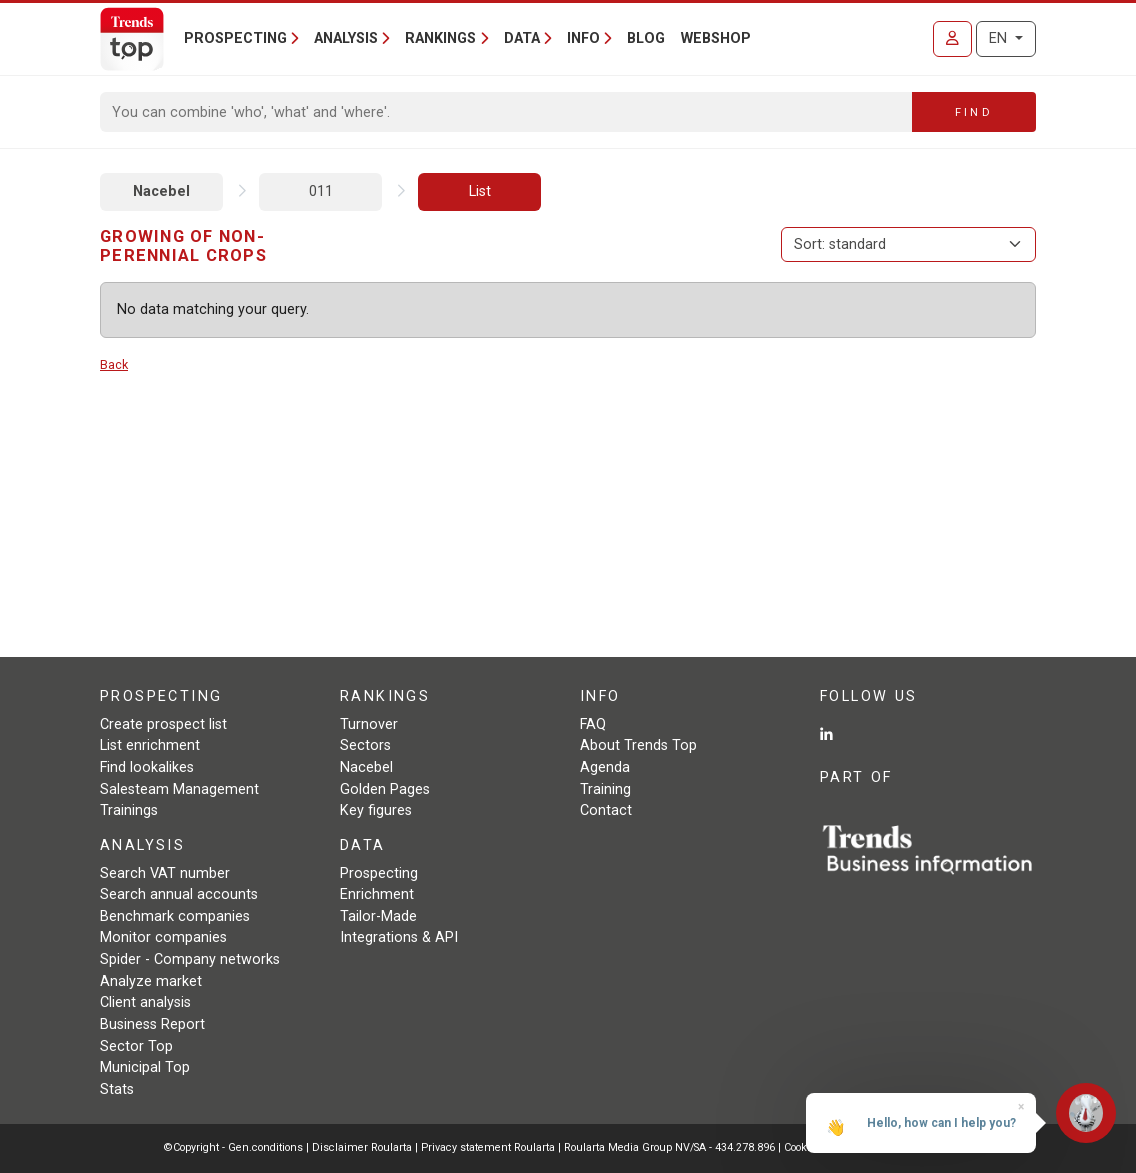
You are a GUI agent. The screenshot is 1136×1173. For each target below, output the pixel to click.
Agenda (605, 767)
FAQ (593, 724)
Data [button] (522, 38)
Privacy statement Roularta (488, 1147)
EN (1000, 38)
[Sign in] (952, 39)
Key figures (376, 810)
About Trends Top (638, 745)
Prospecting (379, 873)
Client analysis (145, 1002)
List (480, 191)
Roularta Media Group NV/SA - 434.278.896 (671, 1147)
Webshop (716, 38)
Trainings (129, 810)
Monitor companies (163, 937)
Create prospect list (163, 724)
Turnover (369, 724)
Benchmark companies (175, 916)
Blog (646, 38)
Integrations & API (399, 937)
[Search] (506, 112)
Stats (117, 1089)
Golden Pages (385, 789)
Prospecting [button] (235, 38)
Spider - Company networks (190, 959)
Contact (606, 810)
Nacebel (161, 191)
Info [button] (583, 38)
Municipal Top (145, 1067)
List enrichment (150, 745)
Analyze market (151, 981)
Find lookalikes (147, 767)
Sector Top (136, 1046)
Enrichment (377, 894)
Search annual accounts (179, 894)
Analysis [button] (346, 38)
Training (605, 789)
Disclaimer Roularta (362, 1147)
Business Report (152, 1024)
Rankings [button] (440, 38)
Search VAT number (165, 873)
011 (321, 191)
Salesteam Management (179, 789)
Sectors (365, 745)
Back (114, 364)
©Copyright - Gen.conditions (233, 1147)
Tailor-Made (378, 916)
